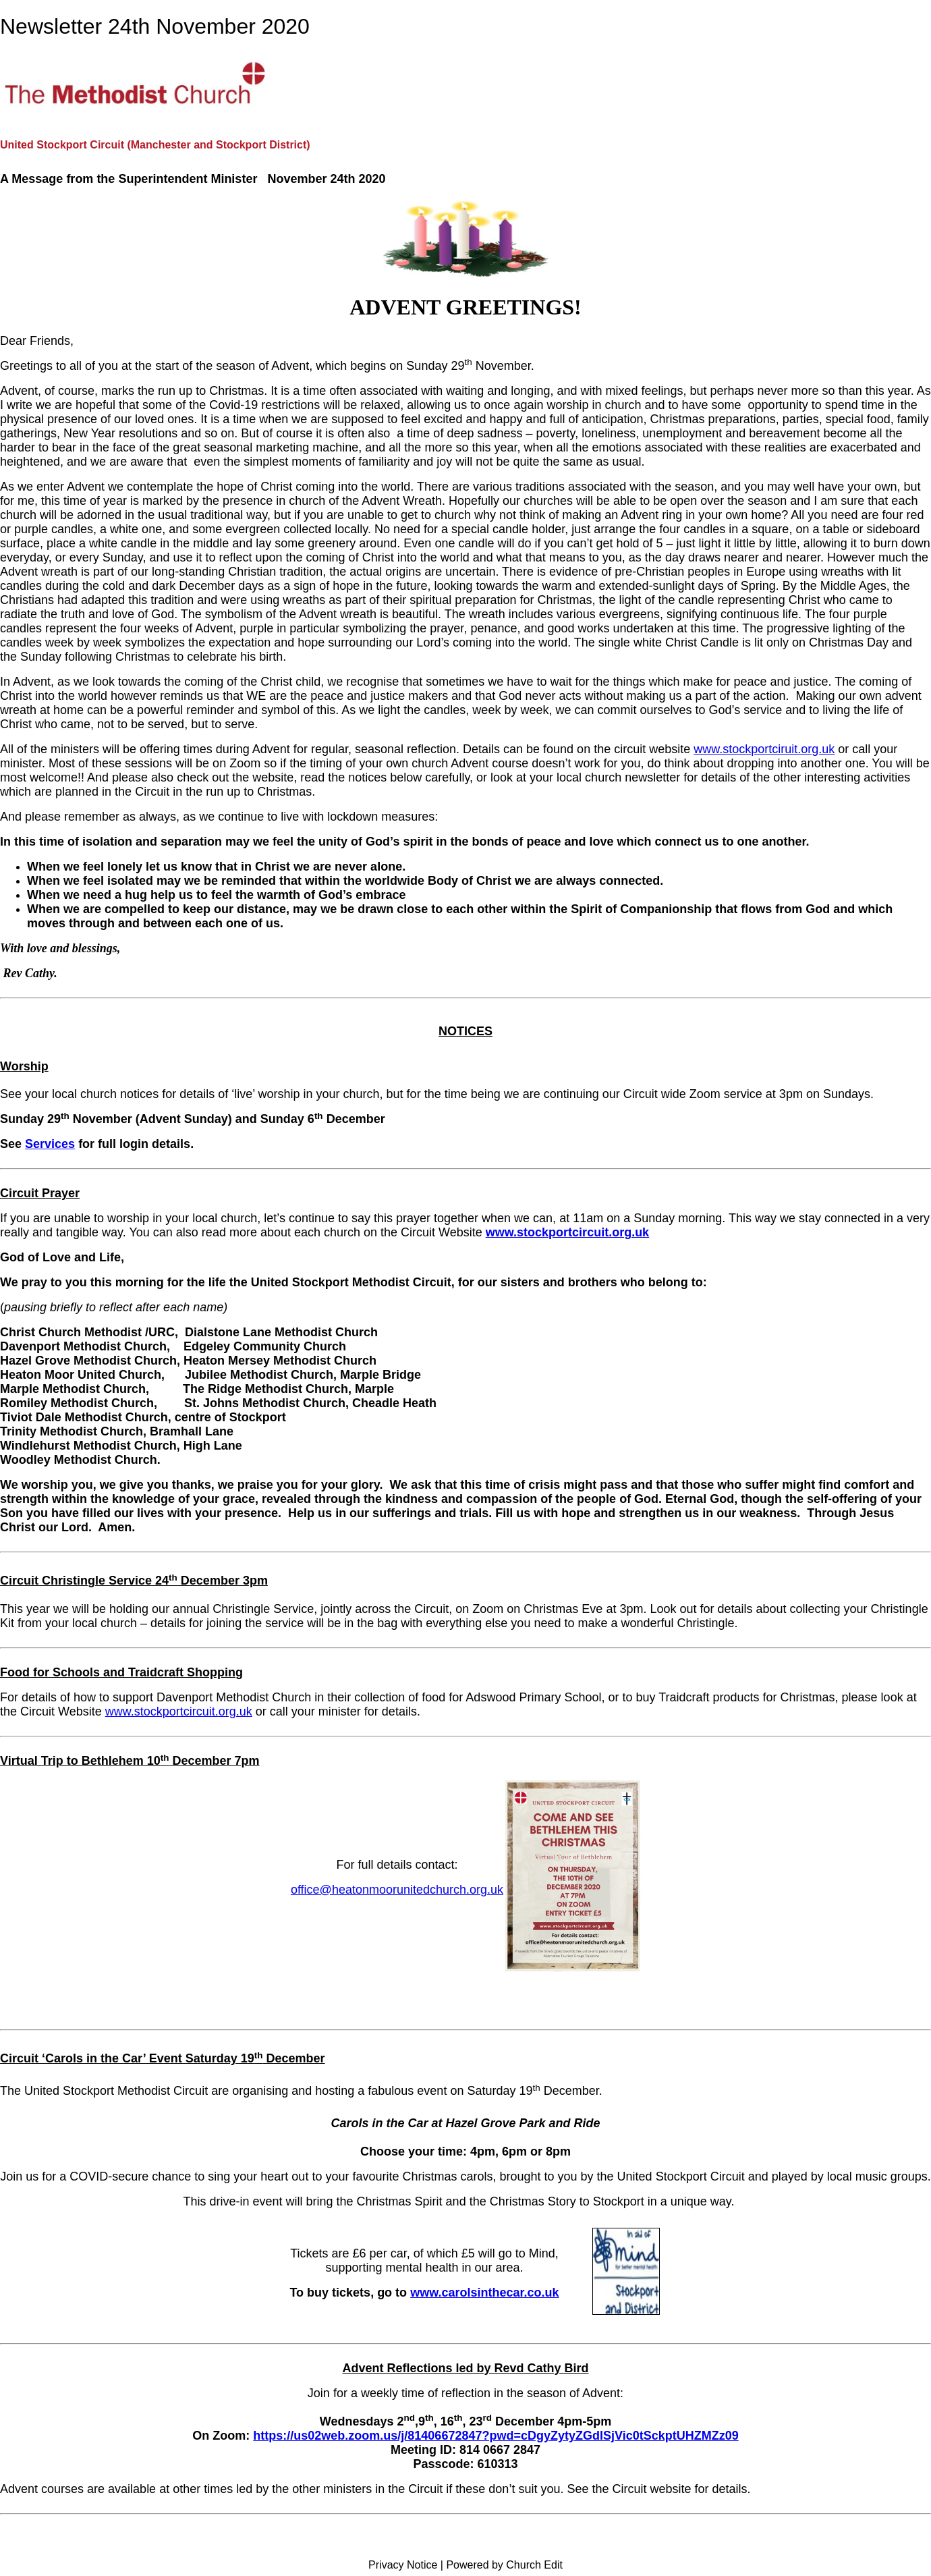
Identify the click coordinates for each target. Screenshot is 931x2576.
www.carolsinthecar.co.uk (484, 2292)
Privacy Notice (402, 2565)
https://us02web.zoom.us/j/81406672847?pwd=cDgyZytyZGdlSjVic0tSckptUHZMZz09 (495, 2435)
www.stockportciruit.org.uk (764, 749)
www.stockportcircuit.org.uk (567, 1232)
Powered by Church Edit (504, 2565)
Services (50, 1144)
